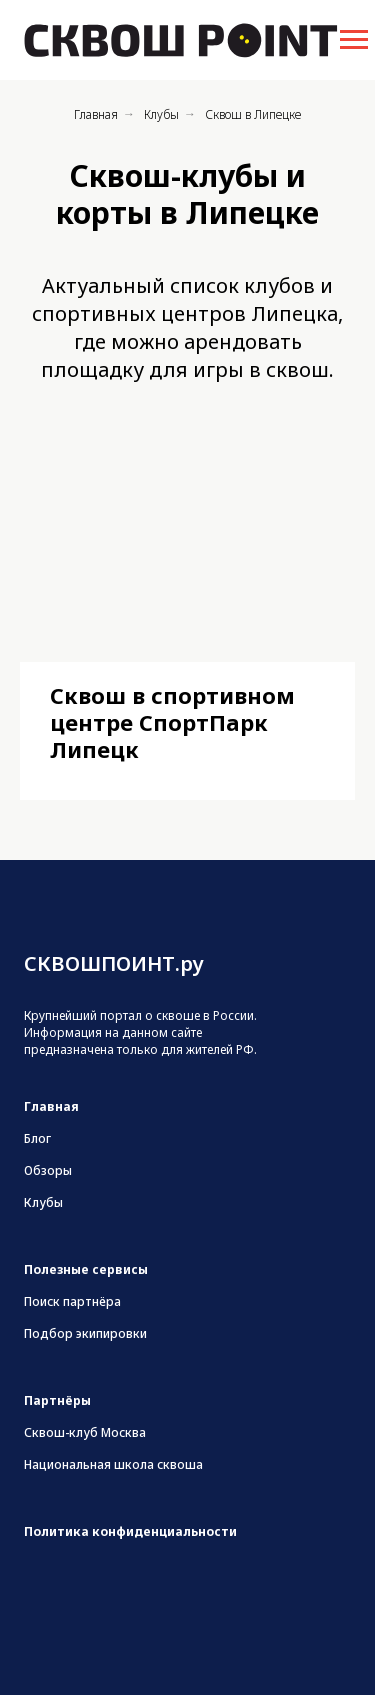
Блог (37, 1138)
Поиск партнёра (72, 1301)
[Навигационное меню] (354, 40)
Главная (96, 114)
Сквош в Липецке (253, 114)
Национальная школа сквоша (113, 1464)
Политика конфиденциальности (130, 1531)
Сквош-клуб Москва (85, 1432)
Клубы (161, 114)
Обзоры (48, 1170)
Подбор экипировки (85, 1333)
